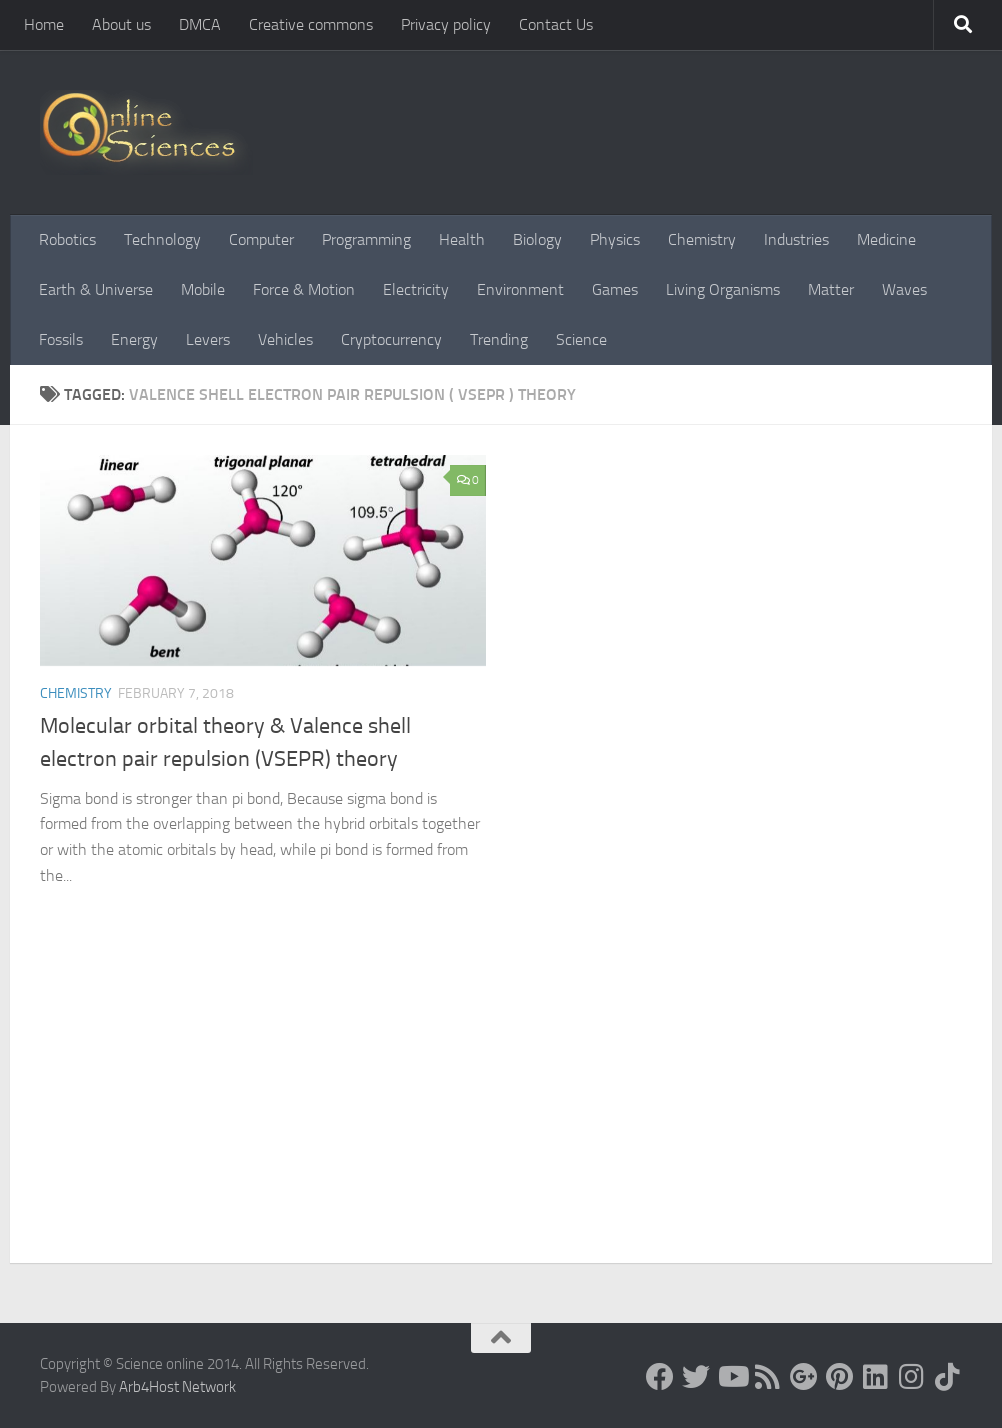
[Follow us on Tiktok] (948, 1377)
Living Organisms (723, 289)
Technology (162, 239)
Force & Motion (304, 289)
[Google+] (804, 1377)
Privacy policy (446, 24)
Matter (831, 289)
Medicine (886, 239)
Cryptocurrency (391, 339)
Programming (366, 239)
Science (581, 339)
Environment (520, 289)
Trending (499, 339)
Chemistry (702, 239)
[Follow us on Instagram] (912, 1377)
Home (44, 24)
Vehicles (285, 339)
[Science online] (660, 1377)
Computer (261, 239)
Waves (904, 289)
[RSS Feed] (768, 1377)
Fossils (61, 339)
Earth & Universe (96, 289)
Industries (796, 239)
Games (615, 289)
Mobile (203, 289)
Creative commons (311, 24)
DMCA (200, 24)
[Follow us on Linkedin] (876, 1377)
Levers (208, 339)
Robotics (67, 239)
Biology (537, 239)
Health (462, 239)
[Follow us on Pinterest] (840, 1377)
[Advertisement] (501, 1113)
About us (121, 24)
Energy (134, 339)
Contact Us (556, 24)
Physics (615, 239)
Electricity (416, 289)
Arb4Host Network (177, 1387)
